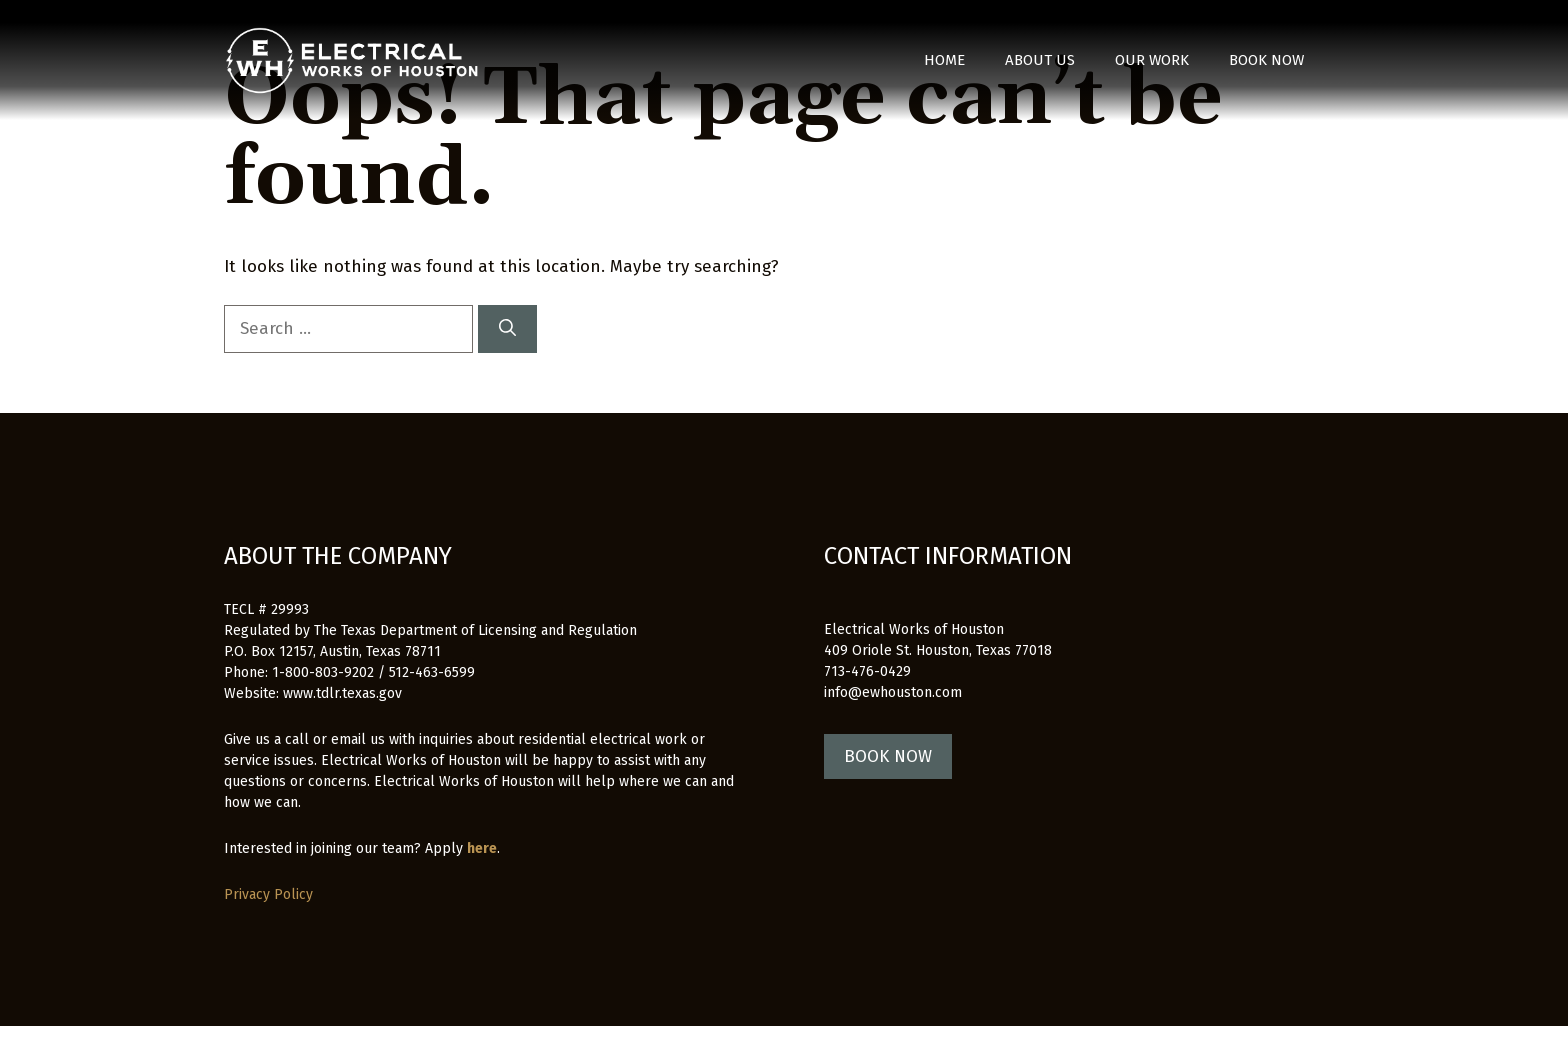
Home (944, 60)
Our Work (1152, 60)
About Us (1040, 60)
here (482, 848)
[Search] (507, 329)
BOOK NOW (888, 756)
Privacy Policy (268, 894)
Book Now (1266, 60)
